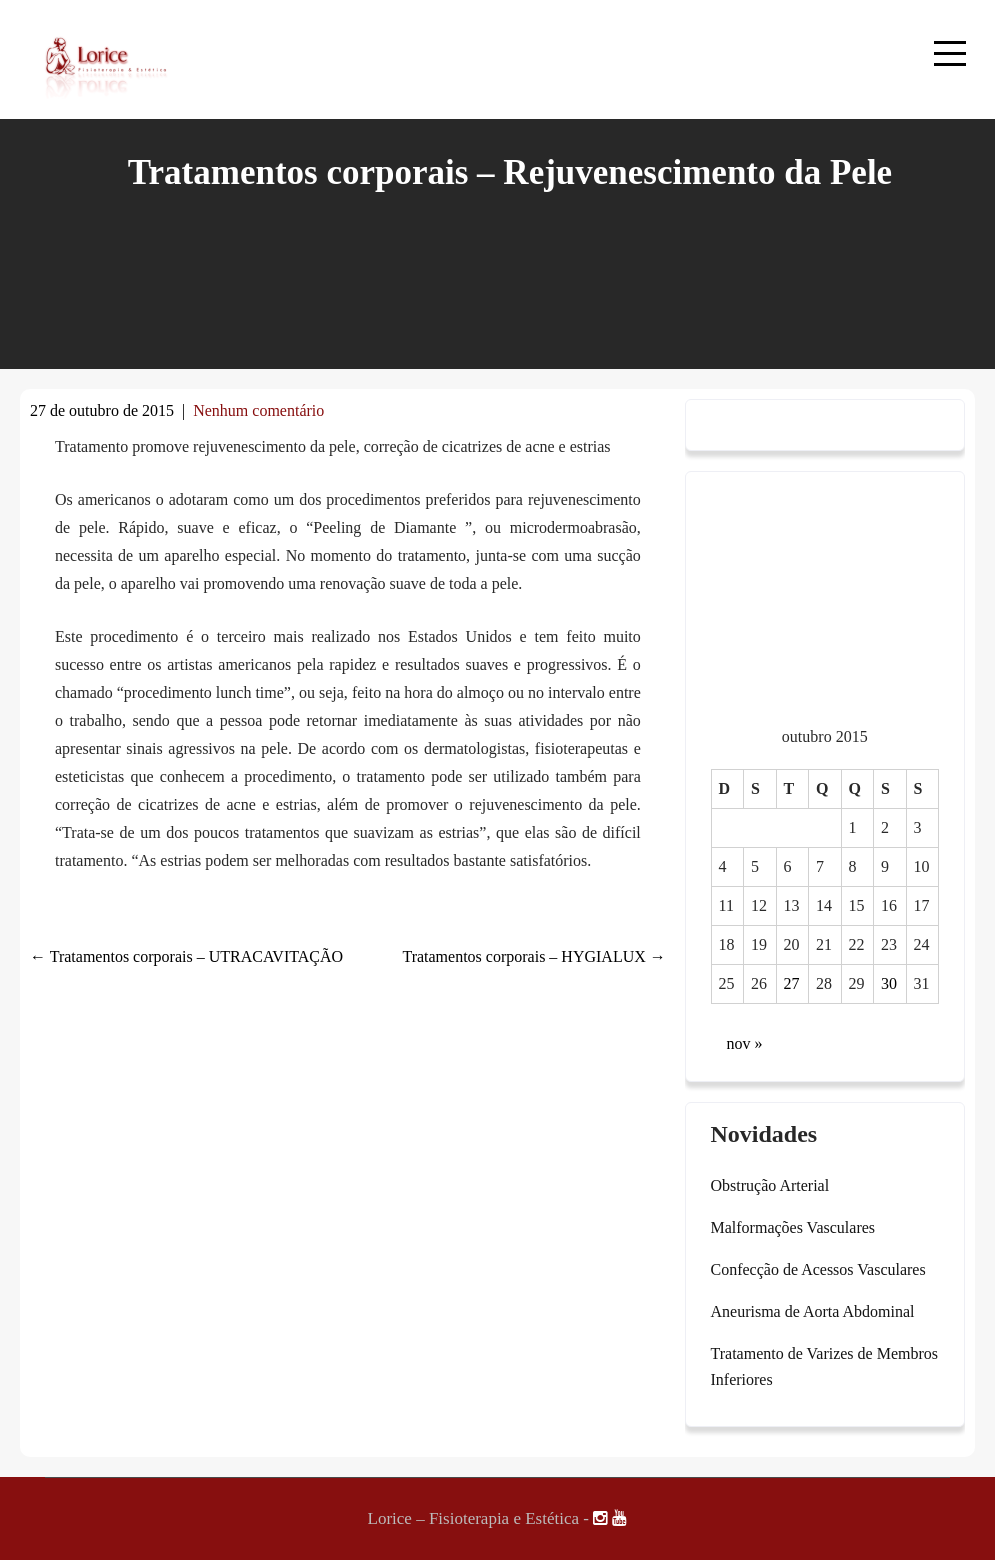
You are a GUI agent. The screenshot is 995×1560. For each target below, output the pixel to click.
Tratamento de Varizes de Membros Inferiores (825, 1366)
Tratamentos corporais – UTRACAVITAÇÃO (186, 956)
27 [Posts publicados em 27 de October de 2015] (792, 983)
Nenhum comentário (258, 410)
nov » (745, 1043)
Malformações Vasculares (793, 1227)
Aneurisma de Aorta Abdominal (813, 1311)
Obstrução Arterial (770, 1185)
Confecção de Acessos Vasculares (818, 1269)
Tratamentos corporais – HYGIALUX (533, 956)
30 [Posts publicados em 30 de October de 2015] (889, 983)
